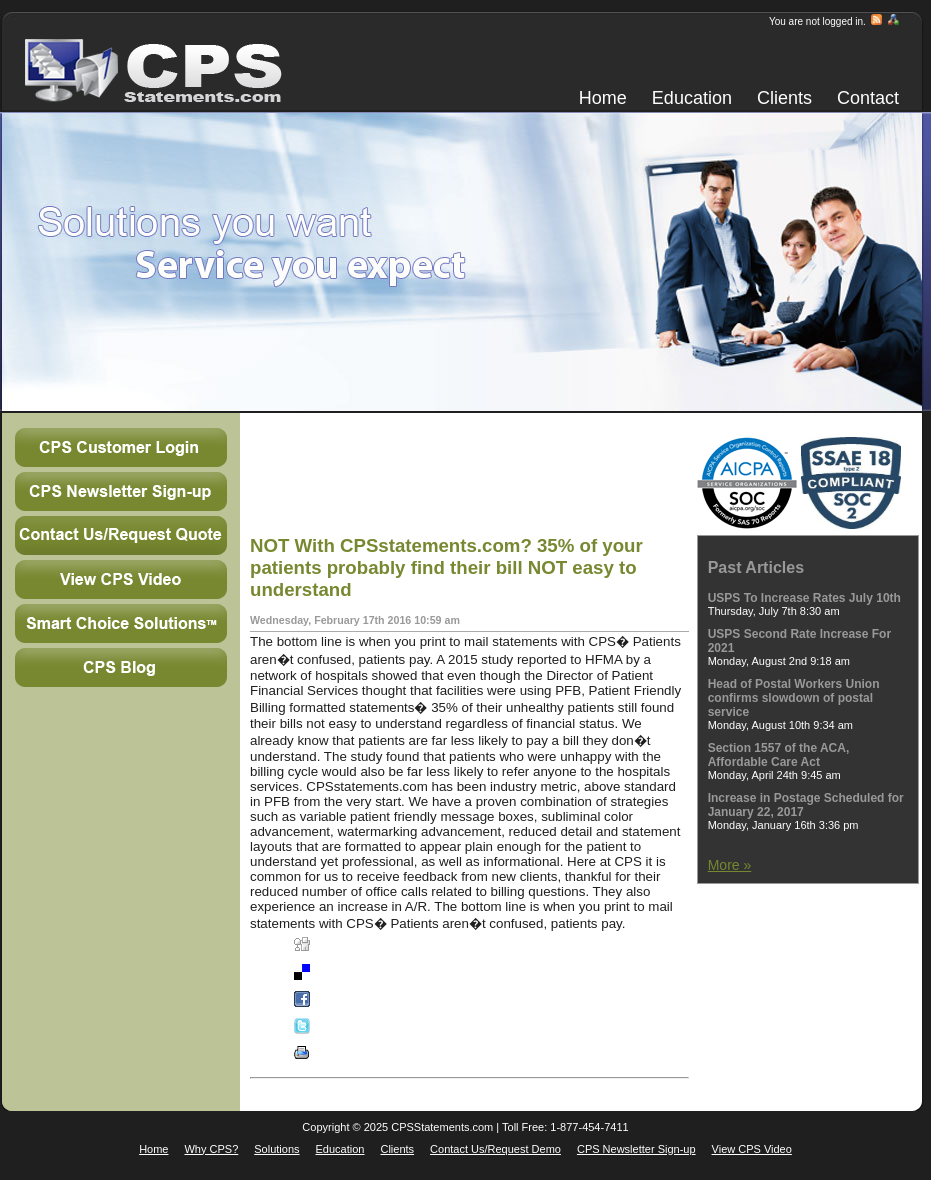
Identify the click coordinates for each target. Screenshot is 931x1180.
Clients (784, 98)
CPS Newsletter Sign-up (636, 1149)
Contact (868, 98)
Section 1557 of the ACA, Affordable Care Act (779, 755)
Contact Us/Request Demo (495, 1149)
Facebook (338, 1003)
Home (603, 98)
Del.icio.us (339, 976)
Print (326, 1057)
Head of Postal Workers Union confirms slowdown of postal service (794, 698)
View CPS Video (752, 1149)
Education (692, 98)
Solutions (276, 1149)
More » (730, 865)
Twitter (330, 1030)
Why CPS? (211, 1149)
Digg (326, 949)
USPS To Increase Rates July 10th (804, 598)
